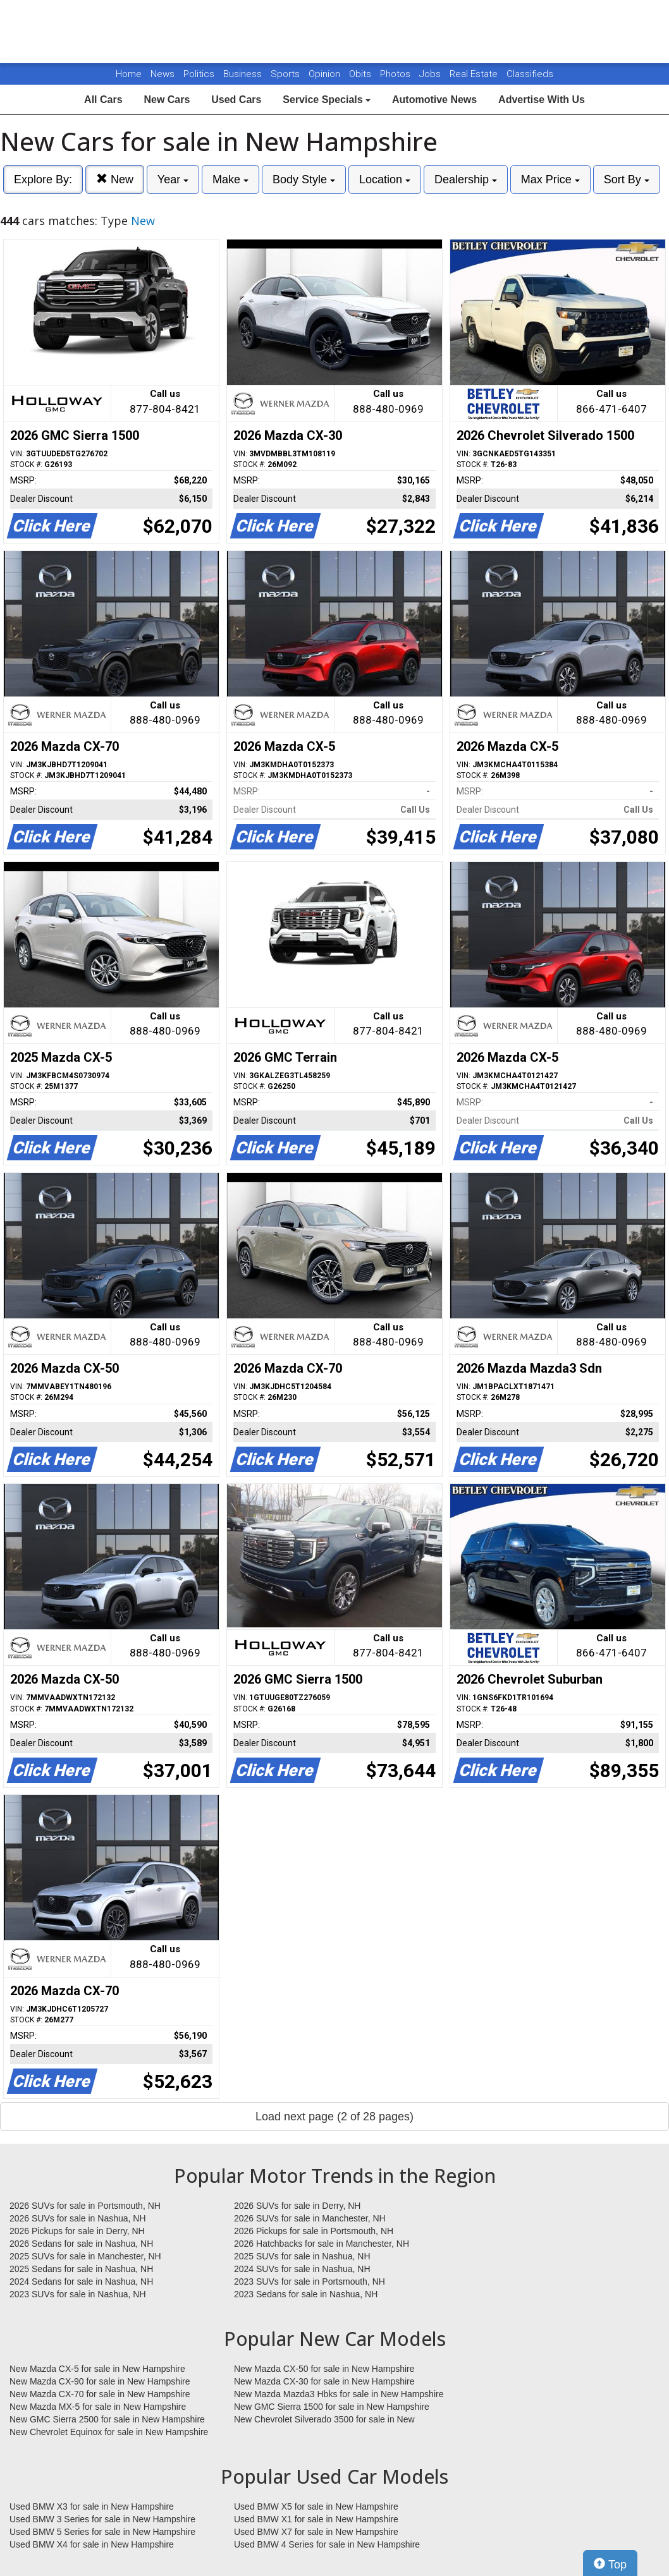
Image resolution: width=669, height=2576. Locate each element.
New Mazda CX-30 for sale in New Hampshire (324, 2381)
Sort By (626, 179)
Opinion (326, 74)
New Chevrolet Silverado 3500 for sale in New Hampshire (324, 2420)
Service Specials (327, 99)
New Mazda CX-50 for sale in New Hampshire (324, 2369)
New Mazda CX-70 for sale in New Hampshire (99, 2394)
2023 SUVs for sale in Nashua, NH (77, 2294)
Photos (396, 74)
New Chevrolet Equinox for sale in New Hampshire (108, 2432)
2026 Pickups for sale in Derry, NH (77, 2231)
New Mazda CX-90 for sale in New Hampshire (99, 2381)
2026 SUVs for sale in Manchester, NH (310, 2218)
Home (129, 74)
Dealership (465, 179)
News (162, 74)
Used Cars (236, 99)
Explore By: (43, 179)
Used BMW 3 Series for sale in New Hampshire (102, 2519)
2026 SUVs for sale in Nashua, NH (77, 2218)
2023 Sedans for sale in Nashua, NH (305, 2294)
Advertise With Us (541, 99)
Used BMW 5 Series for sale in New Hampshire (102, 2532)
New (114, 179)
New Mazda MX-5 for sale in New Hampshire (97, 2407)
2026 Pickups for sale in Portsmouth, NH (313, 2231)
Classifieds (529, 74)
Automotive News (434, 99)
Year (172, 179)
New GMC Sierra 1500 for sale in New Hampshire (331, 2407)
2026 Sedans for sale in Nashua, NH (81, 2244)
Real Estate (475, 74)
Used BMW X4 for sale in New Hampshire (91, 2544)
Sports (286, 74)
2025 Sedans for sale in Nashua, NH (81, 2269)
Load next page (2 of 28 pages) (334, 2116)
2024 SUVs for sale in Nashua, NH (302, 2269)
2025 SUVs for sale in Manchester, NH (85, 2256)
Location (384, 179)
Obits (361, 74)
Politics (198, 74)
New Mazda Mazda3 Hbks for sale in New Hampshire (338, 2394)
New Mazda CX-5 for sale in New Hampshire (97, 2369)
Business (243, 74)
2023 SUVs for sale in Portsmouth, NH (309, 2281)
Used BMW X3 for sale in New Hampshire (91, 2506)
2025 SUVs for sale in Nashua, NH (302, 2256)
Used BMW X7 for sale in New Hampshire (316, 2532)
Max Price (550, 179)
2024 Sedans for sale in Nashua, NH (81, 2281)
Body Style (304, 179)
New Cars (167, 99)
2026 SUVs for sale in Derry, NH (297, 2206)
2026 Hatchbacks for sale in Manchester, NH (321, 2244)
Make (230, 179)
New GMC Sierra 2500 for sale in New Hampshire (107, 2419)
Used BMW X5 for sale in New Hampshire (316, 2506)
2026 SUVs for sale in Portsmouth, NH (85, 2206)
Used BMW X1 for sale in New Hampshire (316, 2519)
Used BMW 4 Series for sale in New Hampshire (327, 2544)
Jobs (431, 74)
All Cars (103, 99)
